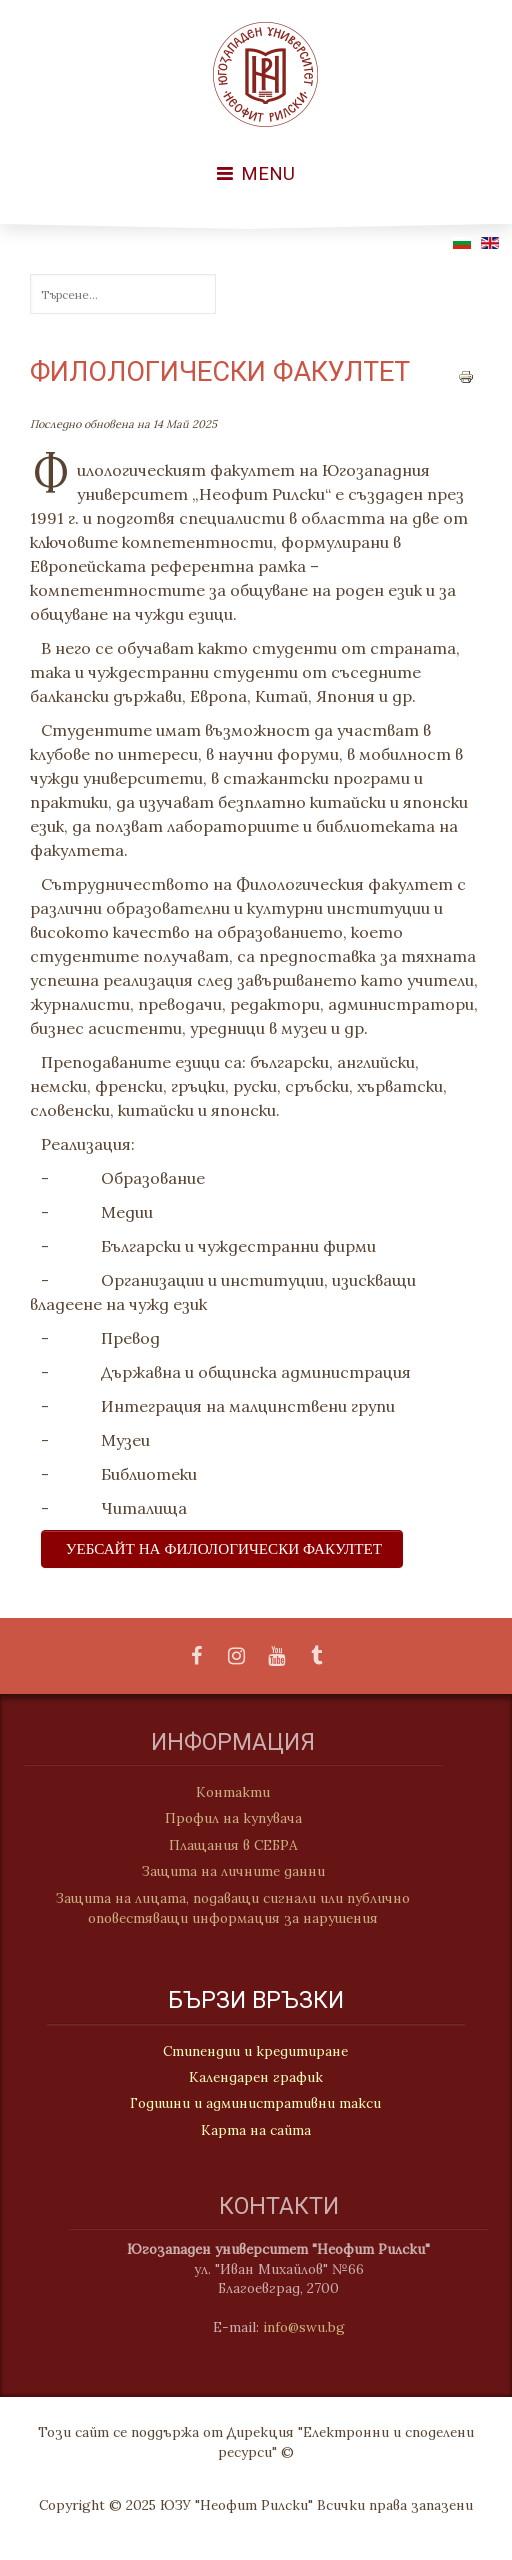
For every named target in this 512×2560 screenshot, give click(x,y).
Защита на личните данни (221, 1871)
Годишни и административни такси (255, 2105)
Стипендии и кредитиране (255, 2053)
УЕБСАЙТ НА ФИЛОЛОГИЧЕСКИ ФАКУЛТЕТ (224, 1548)
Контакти (221, 1792)
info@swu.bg (316, 2327)
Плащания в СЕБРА (221, 1845)
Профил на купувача (221, 1818)
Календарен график (256, 2079)
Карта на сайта (256, 2132)
